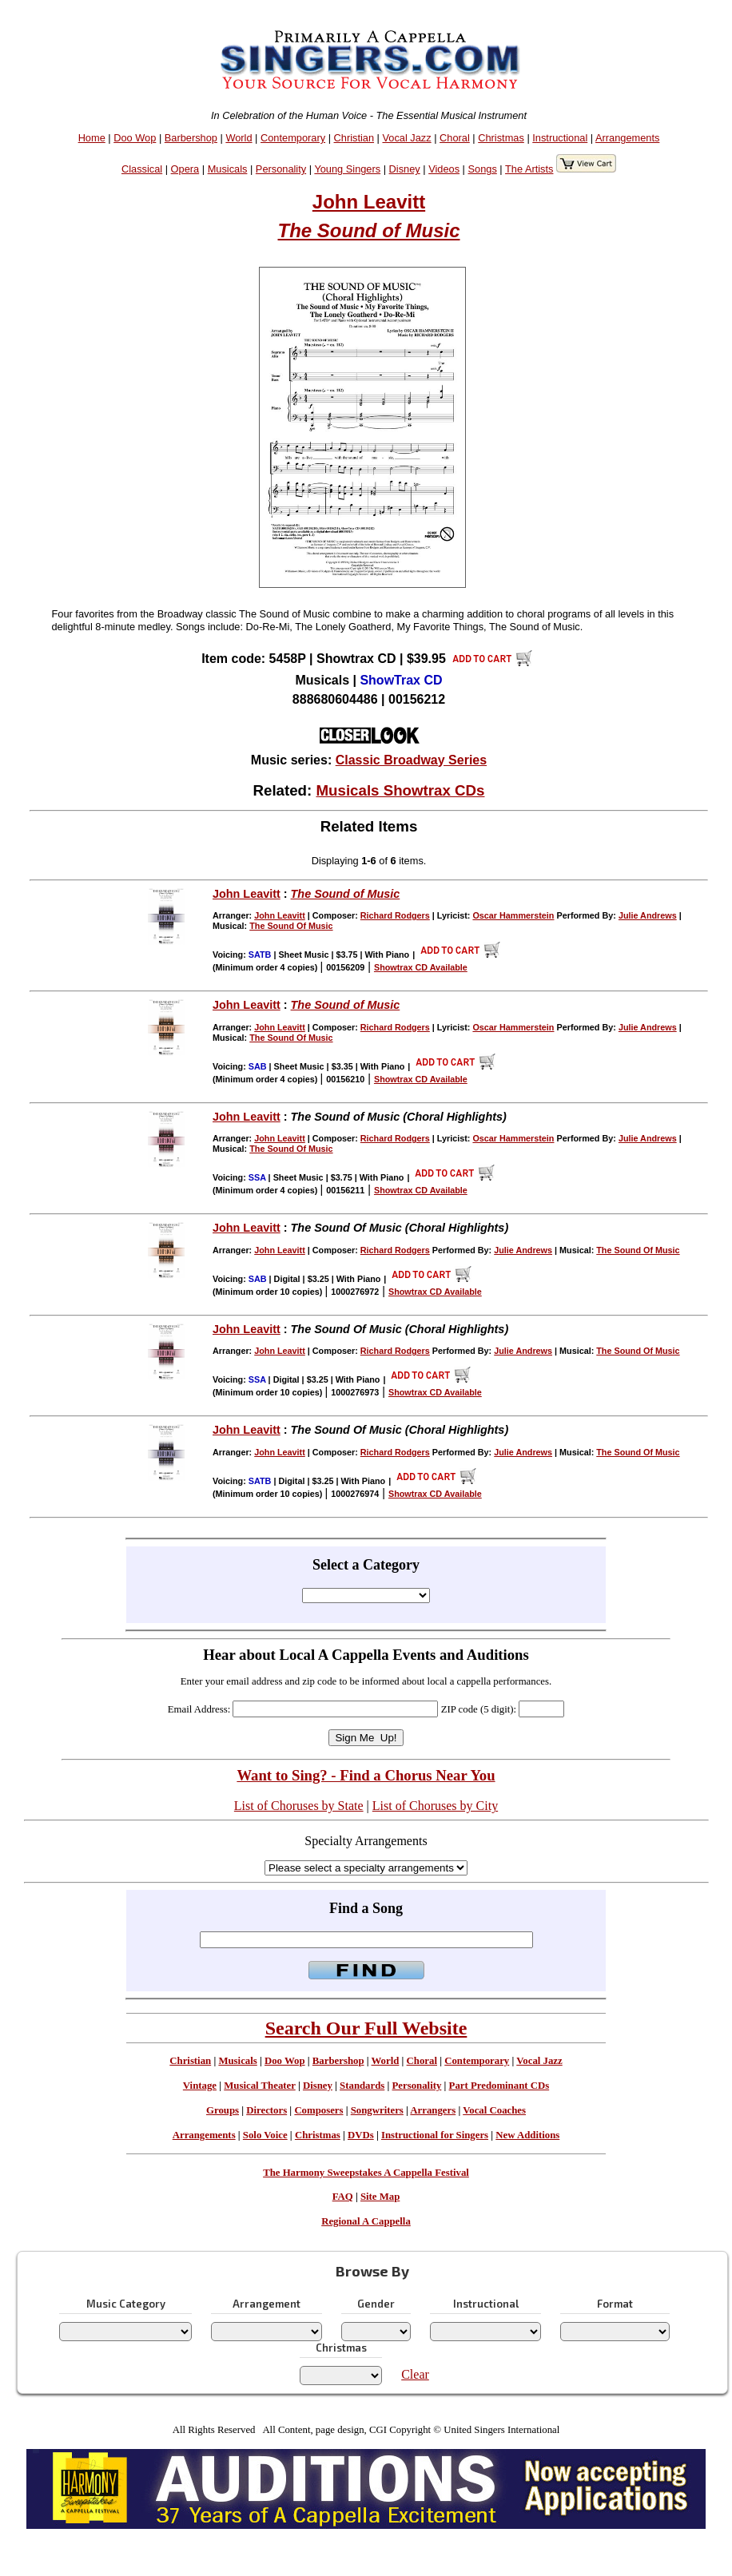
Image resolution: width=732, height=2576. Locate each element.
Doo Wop (134, 138)
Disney (404, 169)
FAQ (342, 2196)
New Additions (527, 2135)
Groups (222, 2110)
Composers (318, 2110)
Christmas (501, 138)
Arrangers (433, 2110)
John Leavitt (368, 201)
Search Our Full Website (366, 2028)
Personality (281, 169)
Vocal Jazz (406, 138)
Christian (354, 138)
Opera (185, 169)
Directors (266, 2110)
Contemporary (293, 138)
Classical (141, 169)
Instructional (559, 138)
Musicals (228, 169)
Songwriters (377, 2110)
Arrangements (627, 138)
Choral (455, 138)
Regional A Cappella (366, 2221)
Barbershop (191, 138)
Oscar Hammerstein (513, 915)
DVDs (361, 2135)
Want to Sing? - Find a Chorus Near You (366, 1775)
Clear (415, 2374)
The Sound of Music (369, 230)
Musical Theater (259, 2085)
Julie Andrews (648, 915)
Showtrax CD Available (420, 967)
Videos (443, 169)
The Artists (529, 169)
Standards (362, 2085)
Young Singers (347, 169)
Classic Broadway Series (411, 760)
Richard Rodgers (395, 915)
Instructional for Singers (434, 2135)
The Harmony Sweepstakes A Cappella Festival (366, 2172)
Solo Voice (265, 2135)
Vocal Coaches (494, 2110)
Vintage (200, 2085)
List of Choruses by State (299, 1805)
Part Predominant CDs (499, 2085)
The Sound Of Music (290, 926)
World (238, 138)
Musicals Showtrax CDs (400, 790)
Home (91, 138)
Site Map (380, 2196)
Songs (482, 169)
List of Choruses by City (435, 1805)
